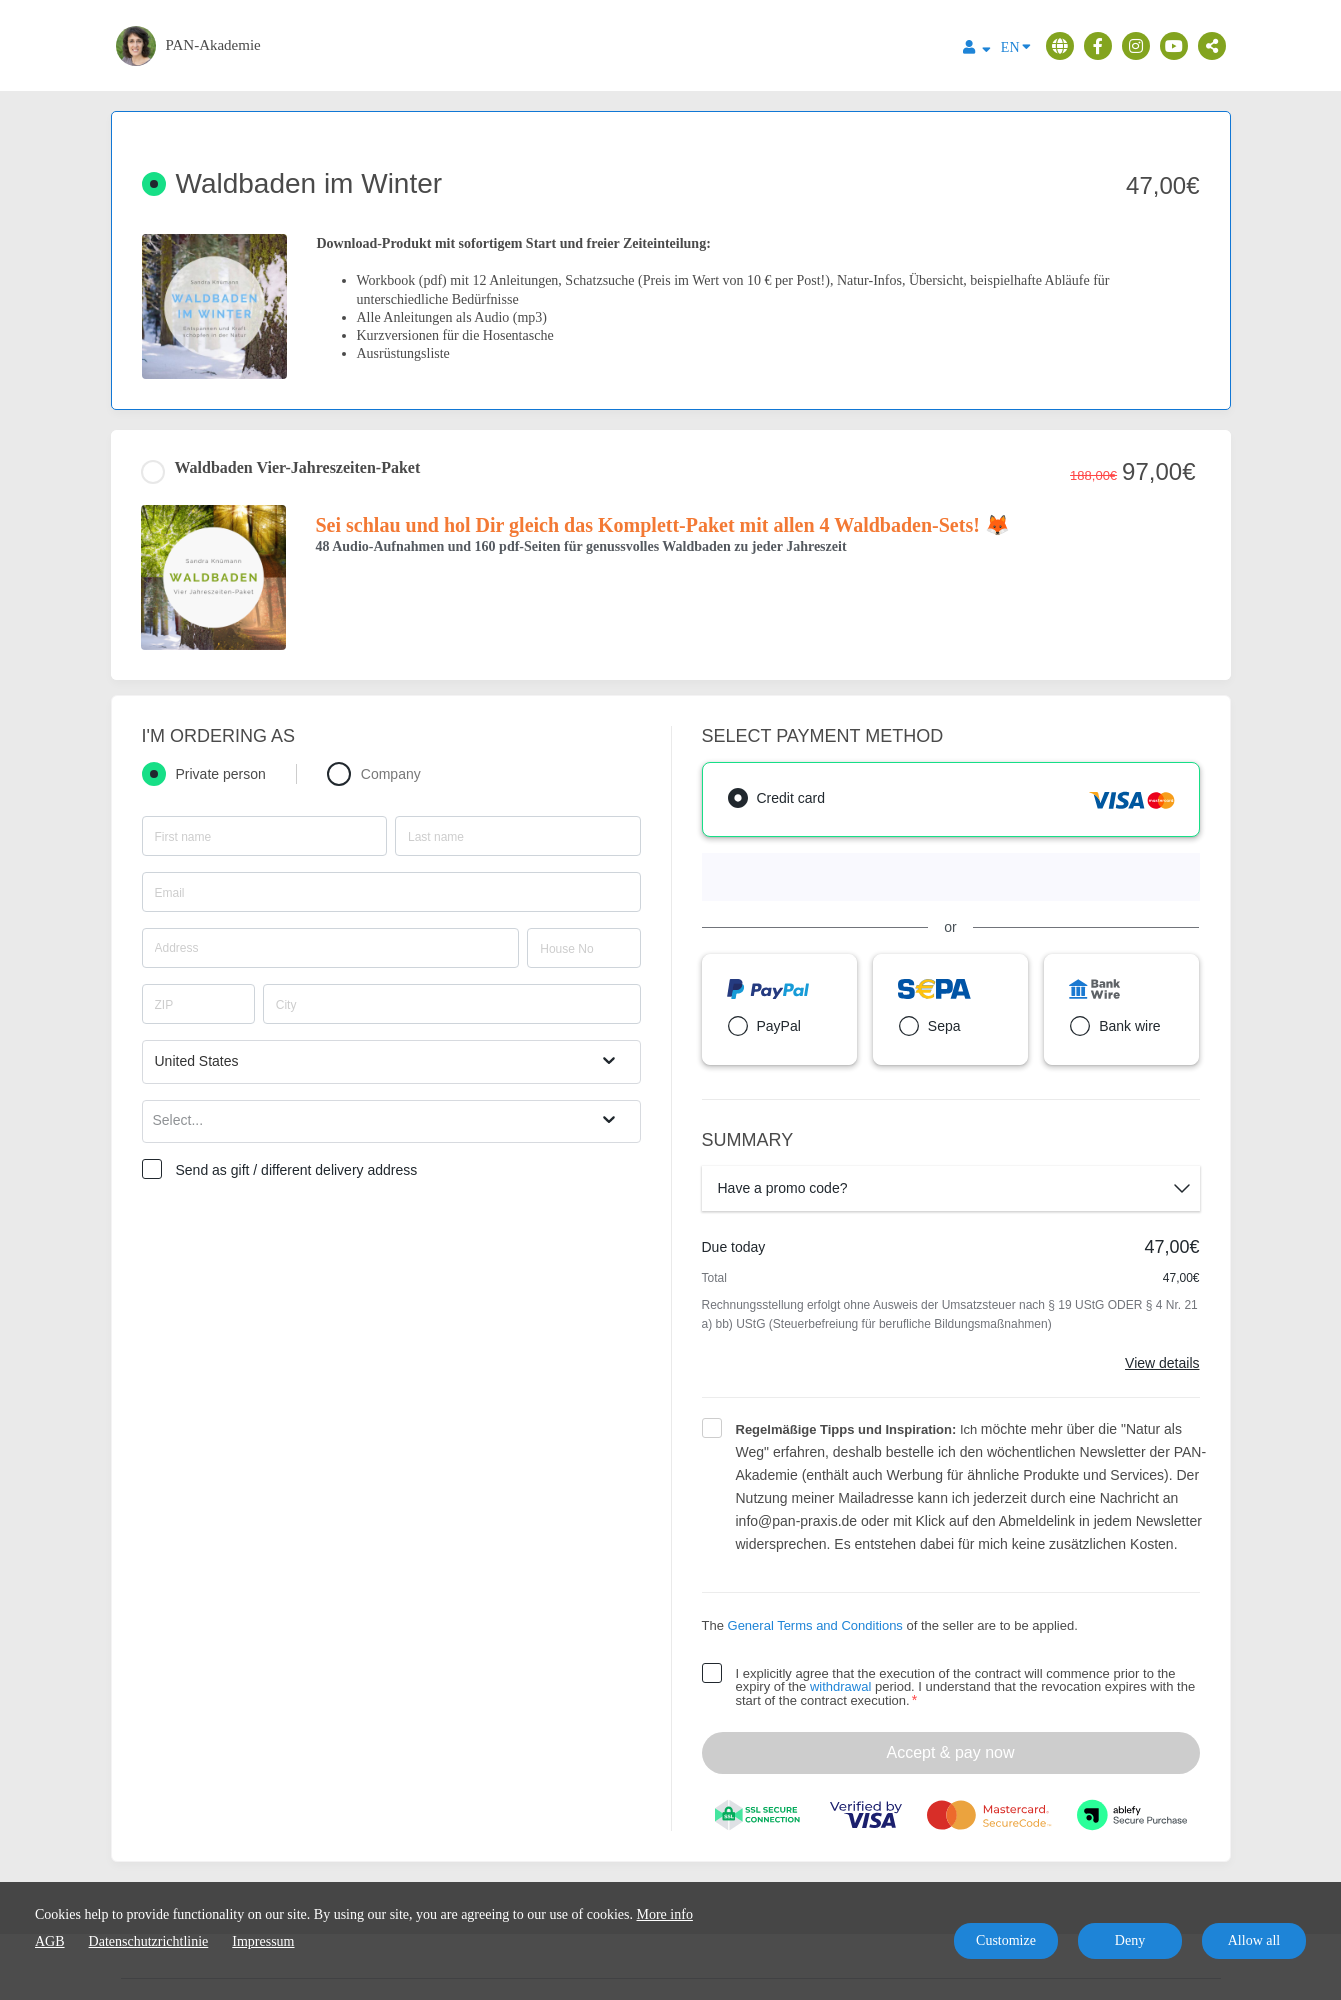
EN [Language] (1016, 46)
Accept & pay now (950, 1752)
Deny (1130, 1940)
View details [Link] (1162, 1363)
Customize (1006, 1940)
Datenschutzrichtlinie (149, 1941)
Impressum (263, 1941)
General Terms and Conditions (815, 1625)
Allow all (1254, 1940)
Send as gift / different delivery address (297, 1170)
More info (665, 1914)
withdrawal (840, 1686)
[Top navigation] (977, 50)
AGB (50, 1941)
